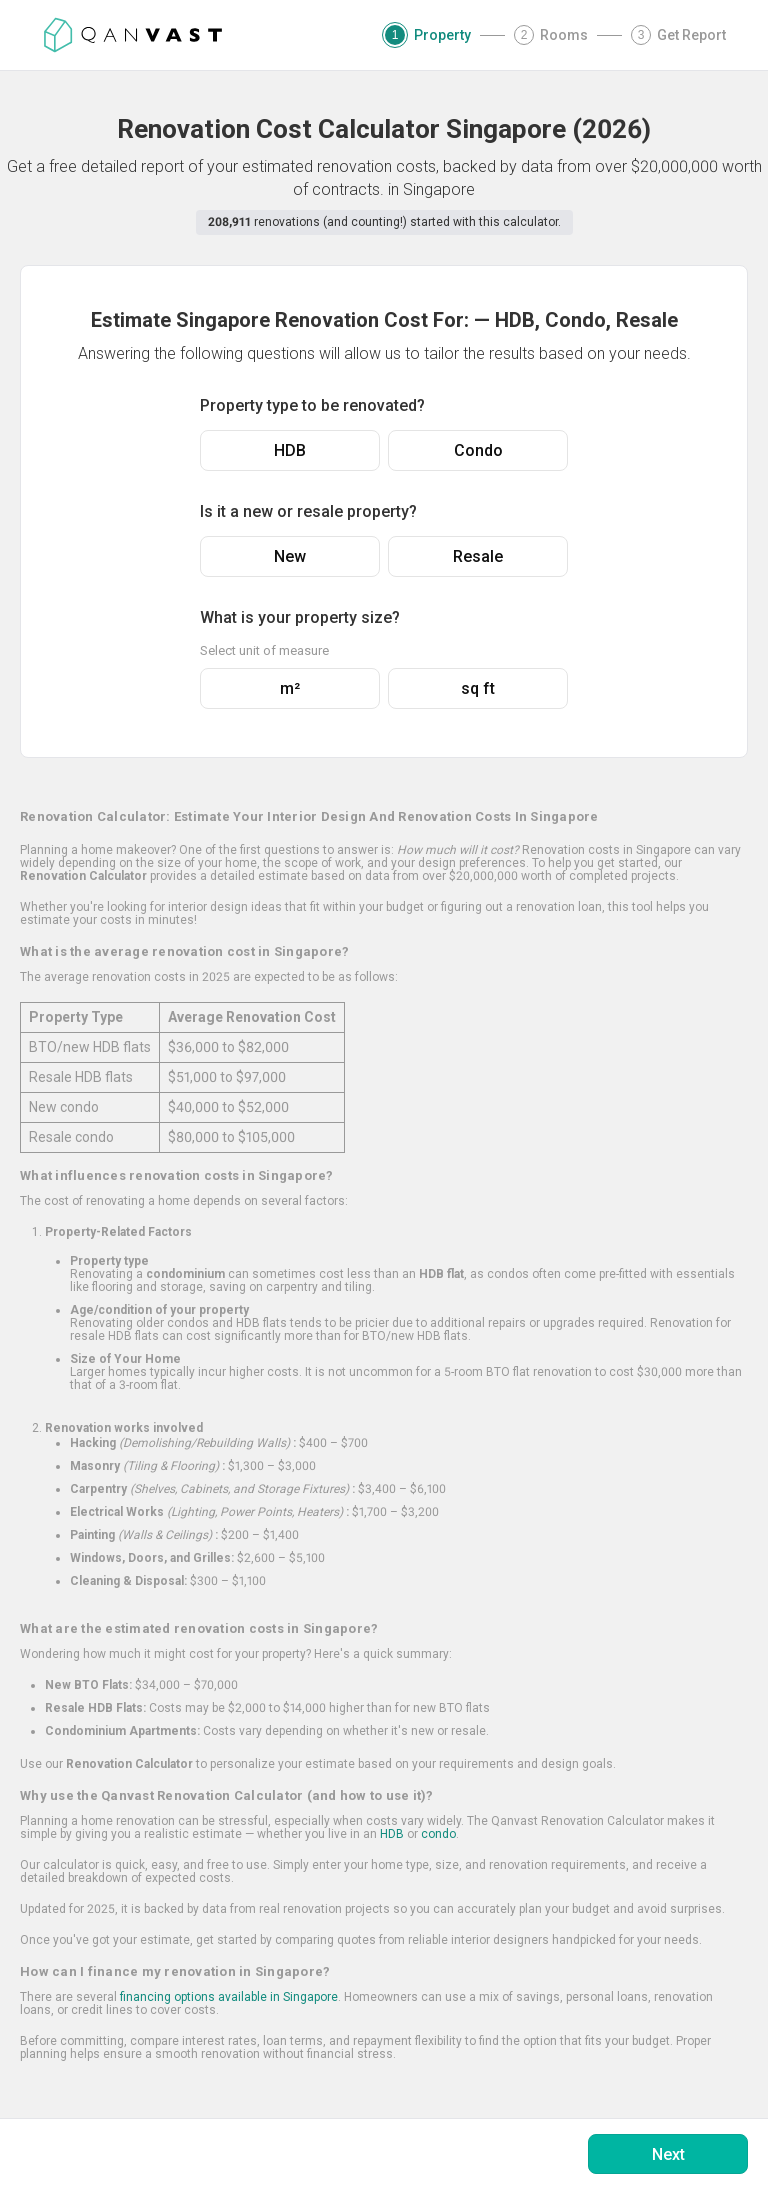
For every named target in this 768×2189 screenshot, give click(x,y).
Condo (478, 450)
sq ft (478, 688)
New (290, 556)
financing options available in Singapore (229, 1997)
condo (438, 1834)
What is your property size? (300, 617)
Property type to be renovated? (312, 405)
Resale (478, 556)
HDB (290, 450)
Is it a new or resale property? (308, 511)
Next (668, 2154)
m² (290, 688)
